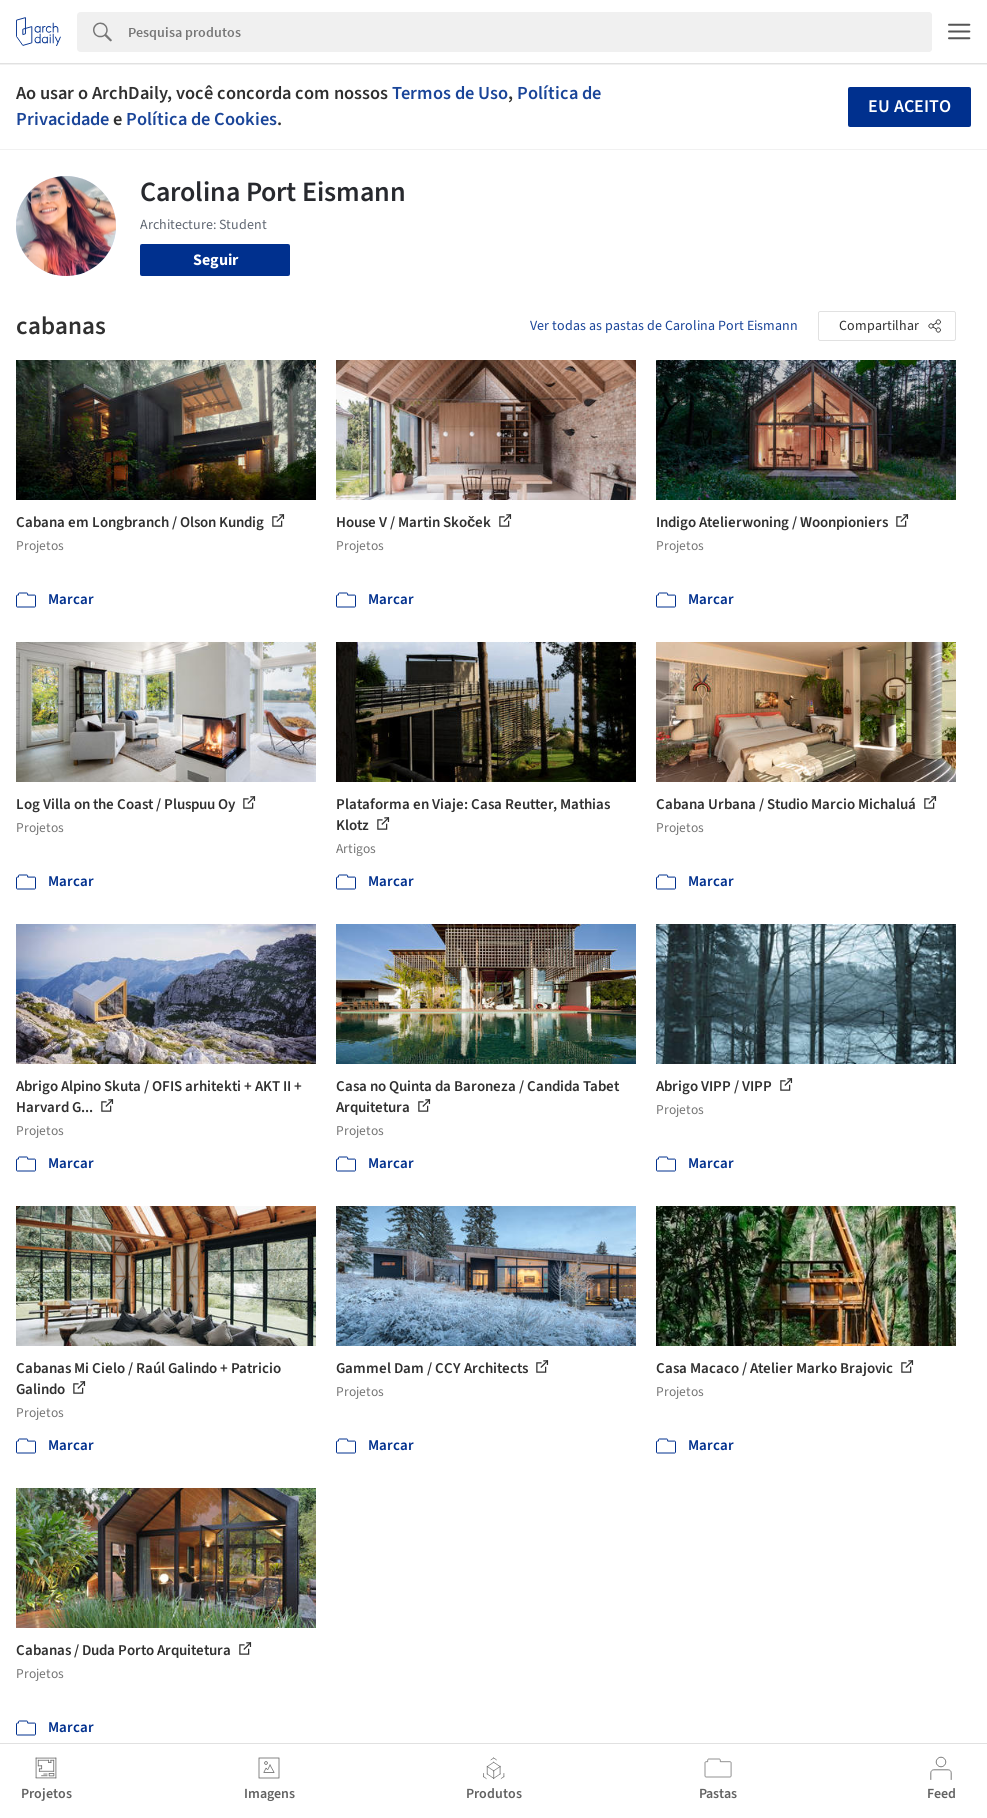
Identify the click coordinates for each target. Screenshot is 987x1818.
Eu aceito (909, 106)
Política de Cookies (201, 119)
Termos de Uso (450, 93)
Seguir (215, 260)
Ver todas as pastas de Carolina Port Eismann (664, 326)
